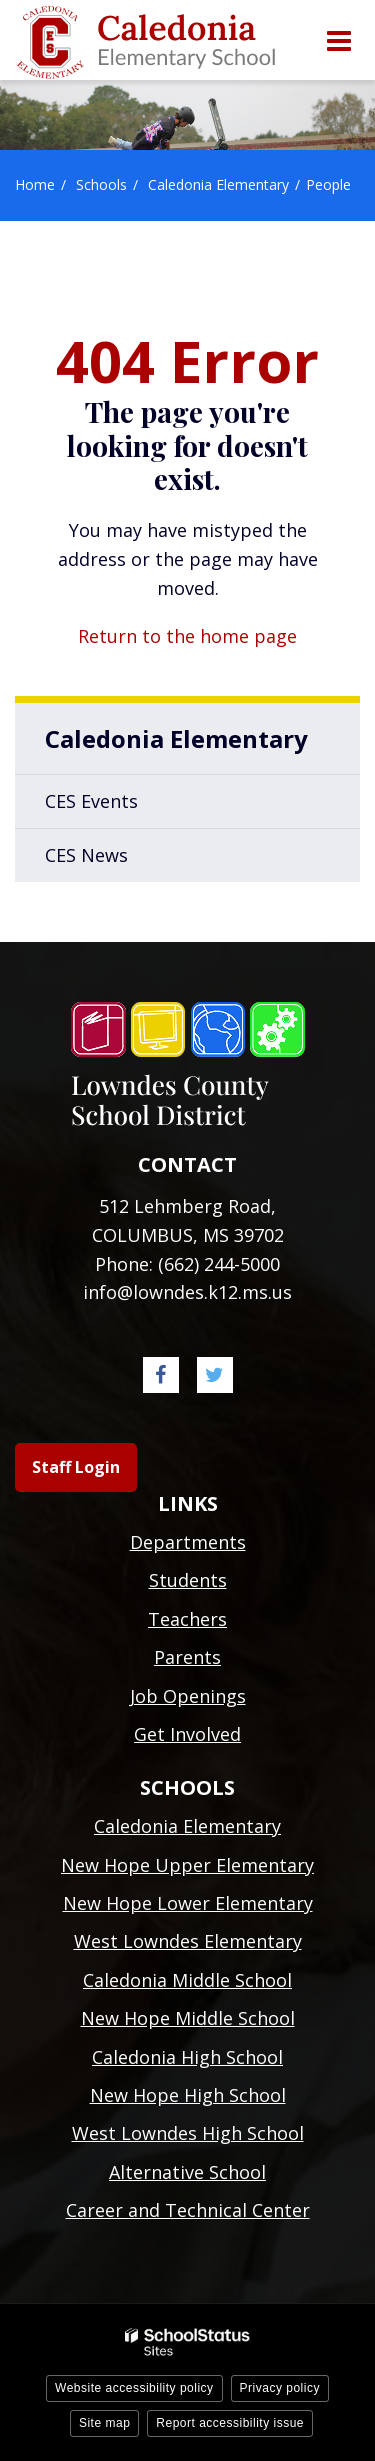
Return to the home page (187, 636)
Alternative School (187, 2172)
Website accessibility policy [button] (134, 2388)
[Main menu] (338, 40)
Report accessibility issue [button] (230, 2423)
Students (188, 1580)
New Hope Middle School (188, 2018)
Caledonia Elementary (218, 184)
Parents (187, 1657)
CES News (86, 855)
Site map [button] (104, 2423)
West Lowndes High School (188, 2133)
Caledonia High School (187, 2057)
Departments (188, 1542)
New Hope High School (188, 2095)
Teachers (187, 1619)
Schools (101, 184)
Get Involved (187, 1734)
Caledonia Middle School (187, 1980)
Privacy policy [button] (280, 2388)
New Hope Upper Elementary (187, 1865)
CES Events (91, 801)
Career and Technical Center (188, 2210)
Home (35, 184)
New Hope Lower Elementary (188, 1903)
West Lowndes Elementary (188, 1941)
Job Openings (188, 1696)
